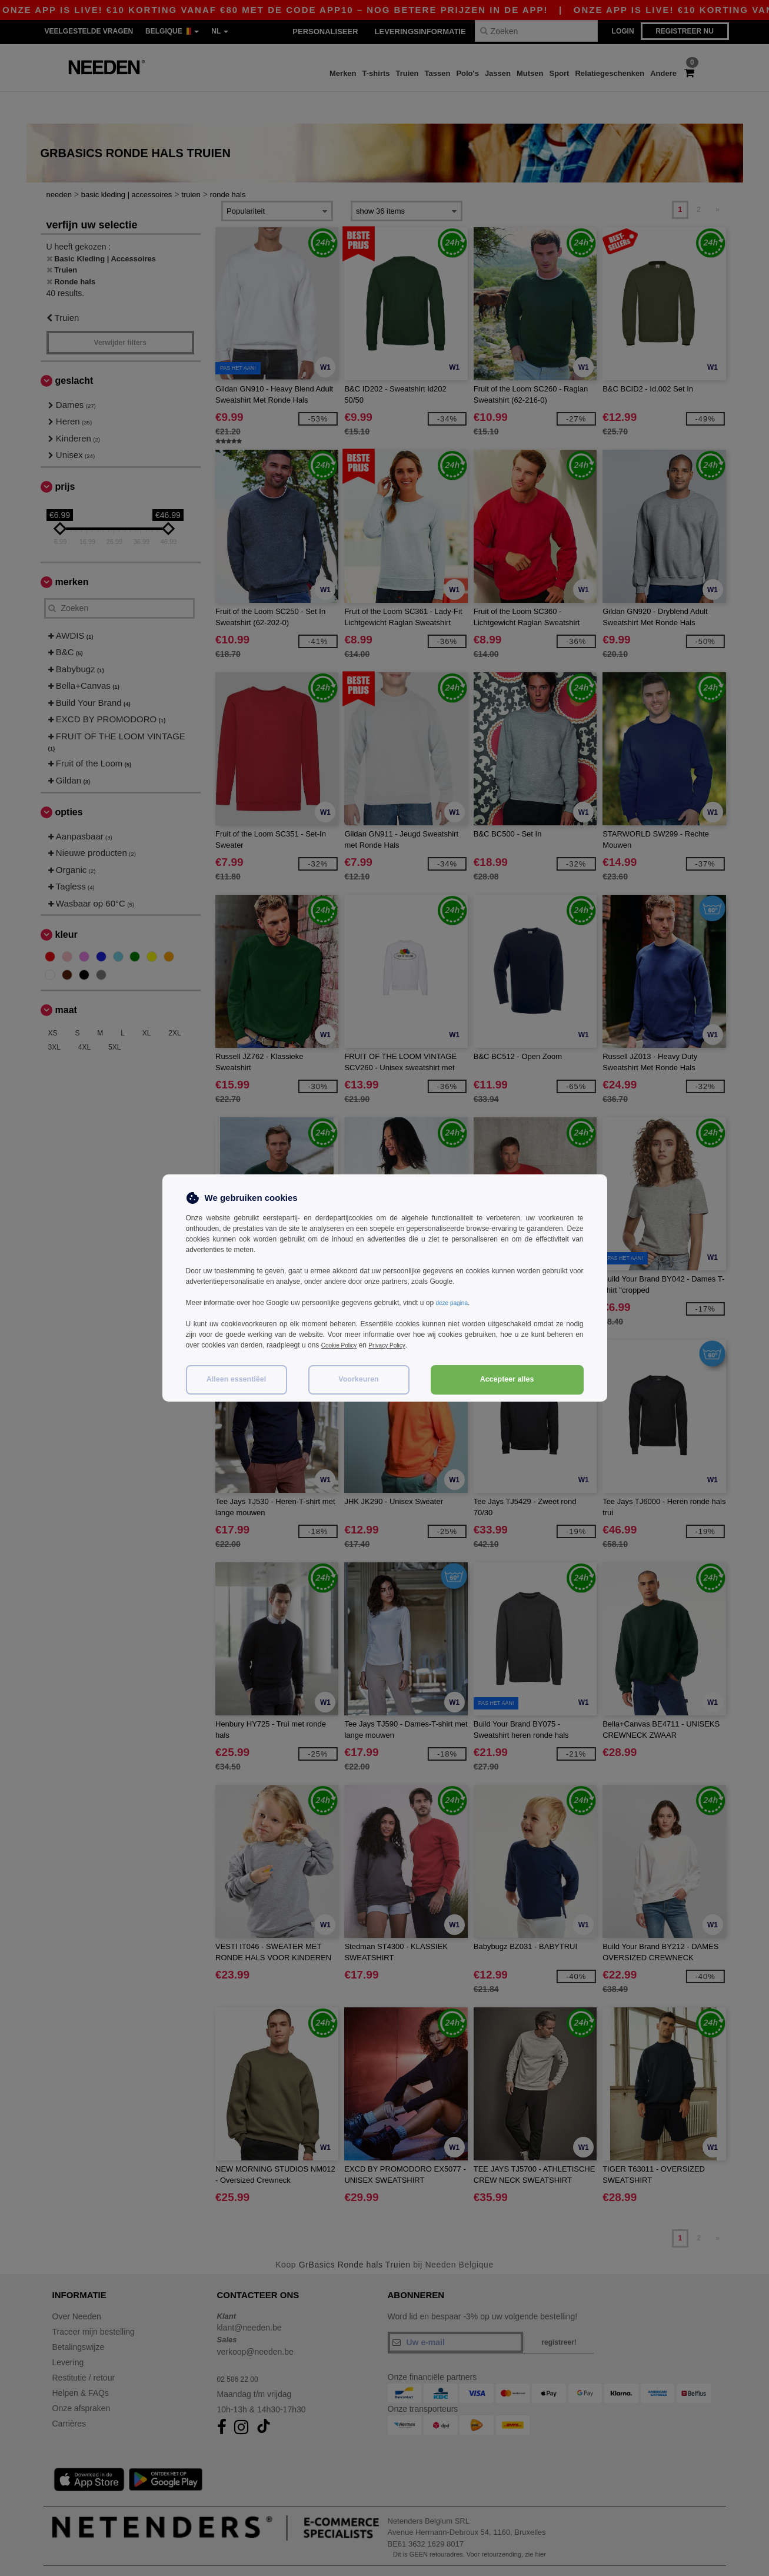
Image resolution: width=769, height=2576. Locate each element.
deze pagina (454, 1303)
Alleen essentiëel (236, 1379)
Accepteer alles (507, 1379)
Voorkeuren (358, 1379)
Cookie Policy (342, 1345)
